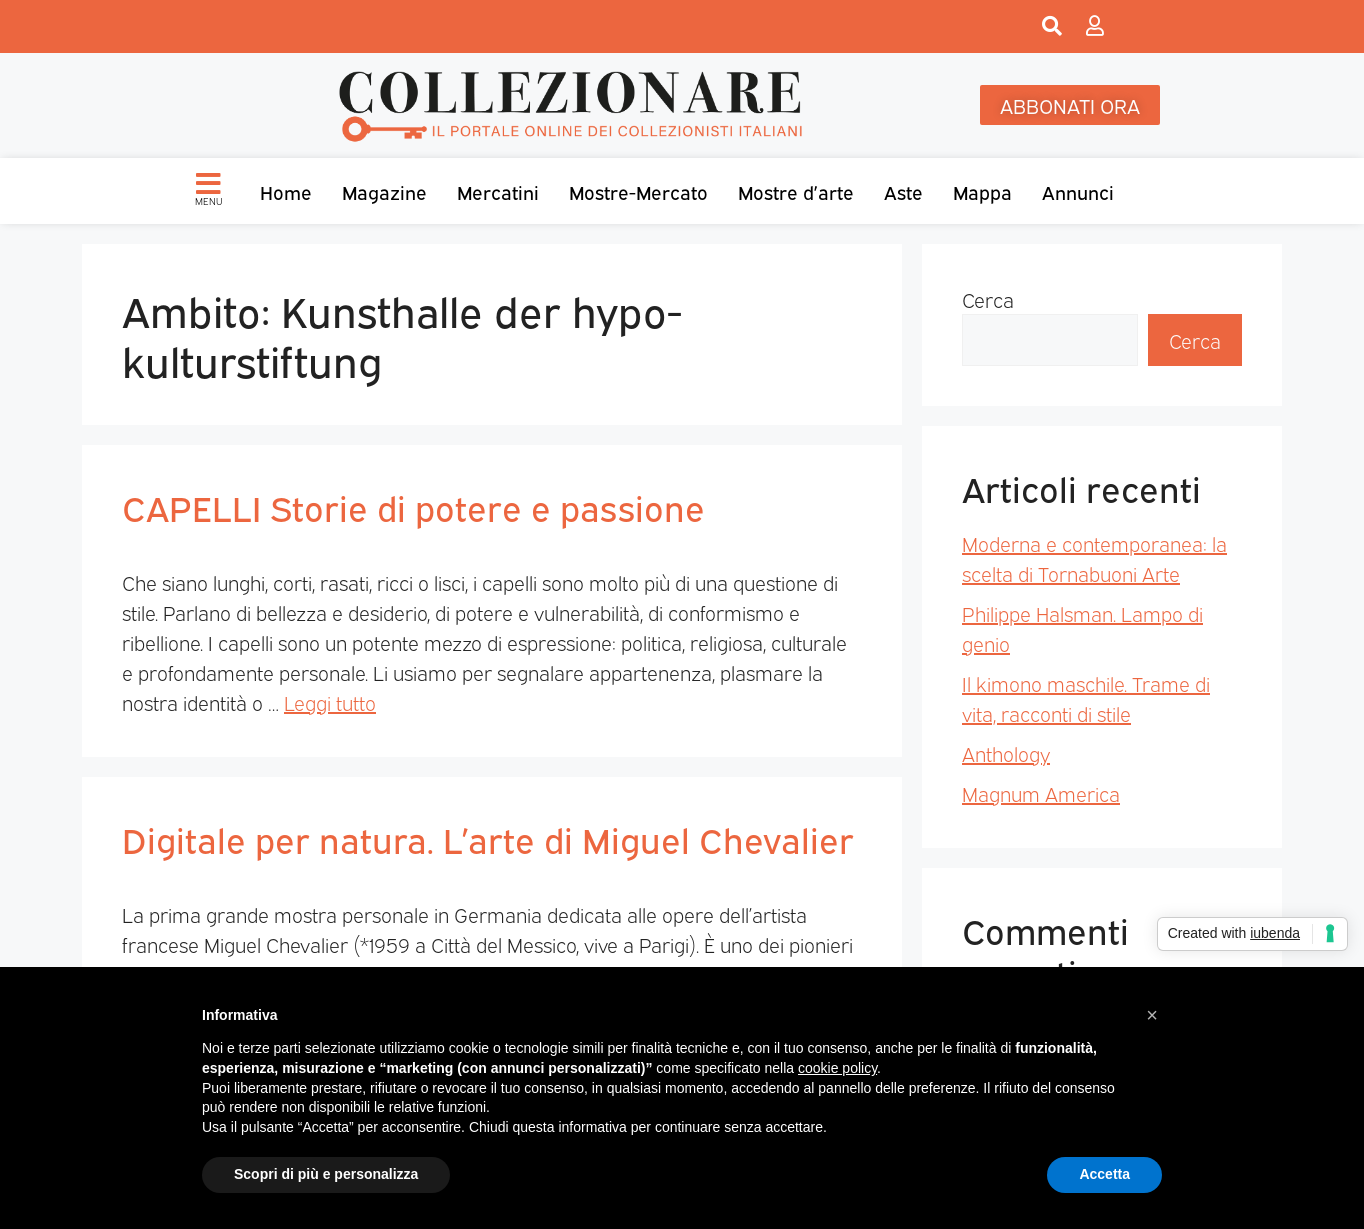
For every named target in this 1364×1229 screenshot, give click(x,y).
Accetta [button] (1104, 1174)
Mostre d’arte (796, 191)
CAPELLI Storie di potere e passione (413, 506)
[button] (1152, 1015)
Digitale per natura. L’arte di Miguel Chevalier (488, 838)
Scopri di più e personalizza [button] (326, 1174)
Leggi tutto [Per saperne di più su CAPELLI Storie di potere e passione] (330, 702)
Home (286, 191)
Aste (903, 191)
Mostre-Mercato (638, 191)
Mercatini (498, 191)
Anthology (1006, 753)
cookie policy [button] (837, 1068)
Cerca (988, 299)
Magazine (384, 191)
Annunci (1078, 191)
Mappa (982, 191)
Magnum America (1041, 793)
